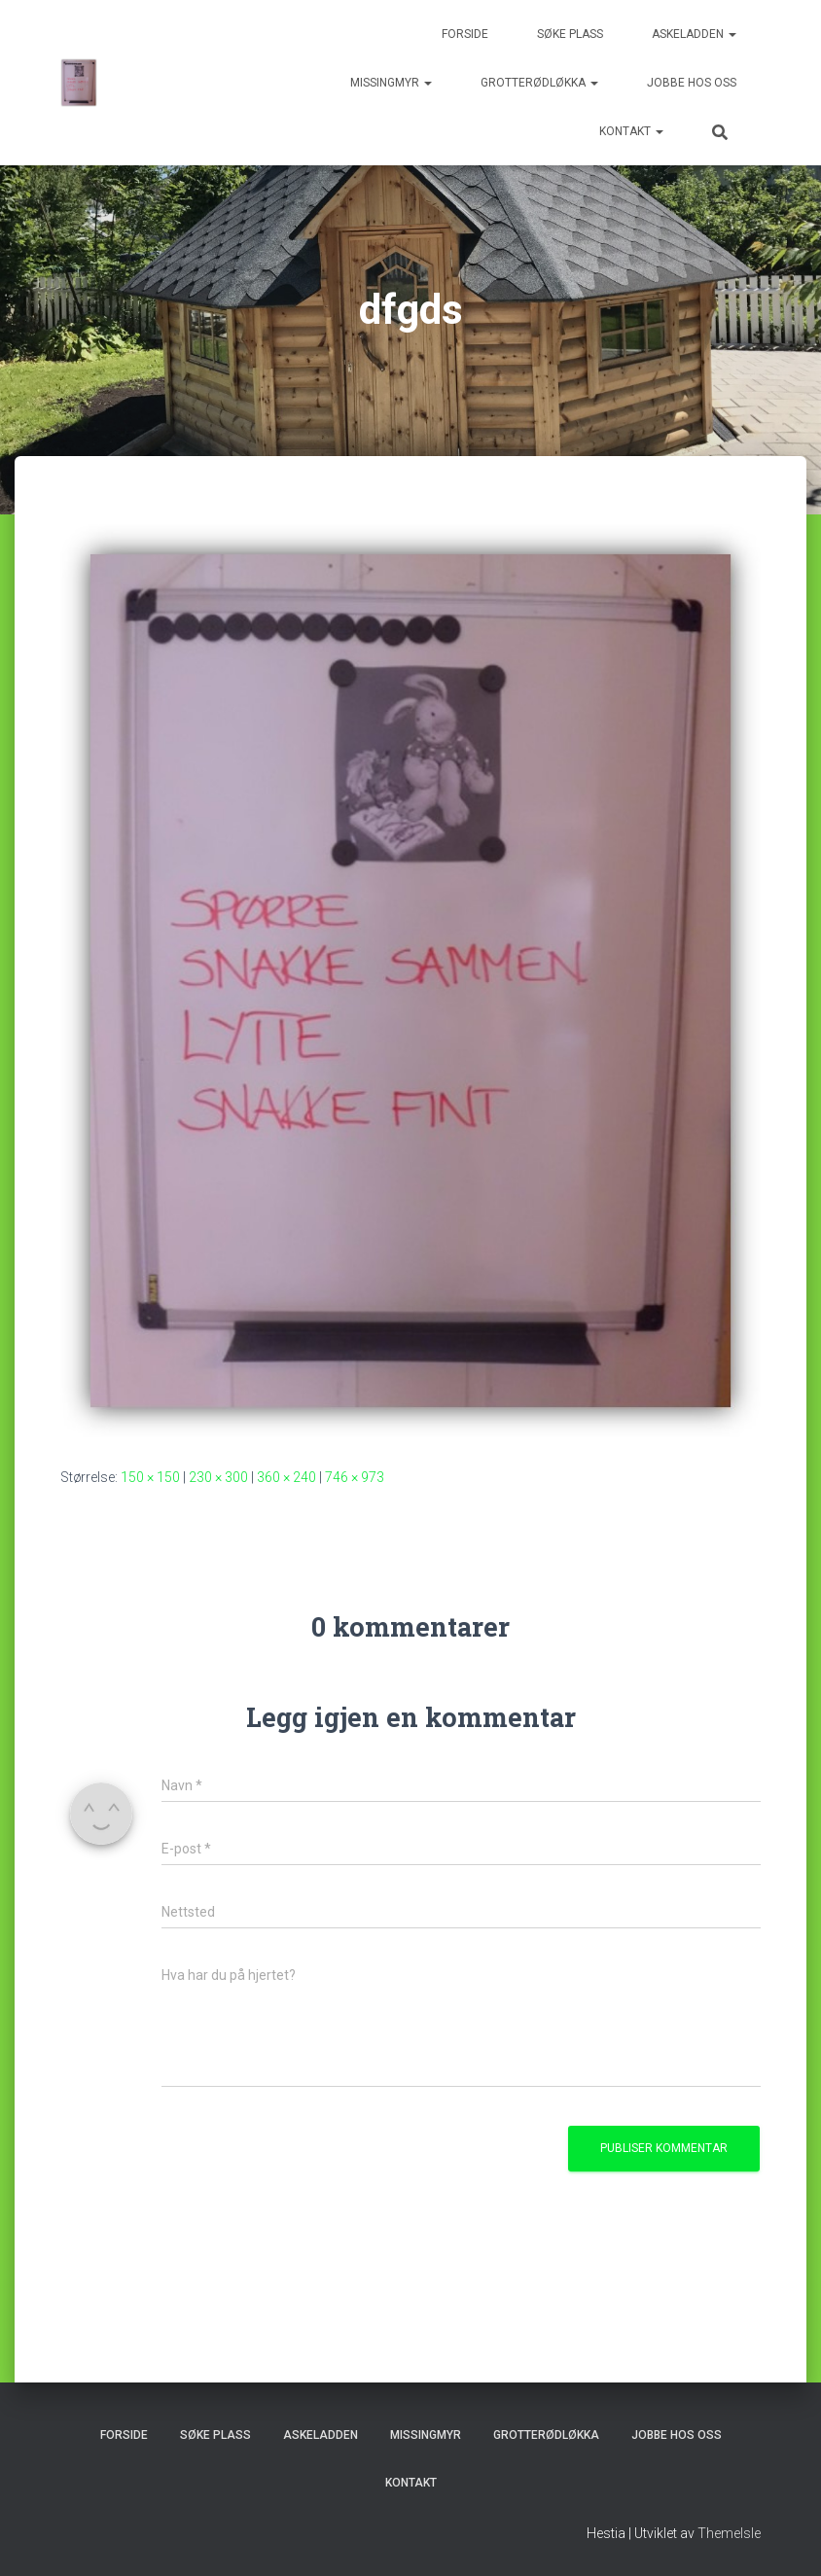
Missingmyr (391, 82)
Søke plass (570, 34)
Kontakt (631, 131)
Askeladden (694, 34)
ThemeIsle (729, 2533)
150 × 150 (150, 1477)
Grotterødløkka (539, 82)
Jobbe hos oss (691, 82)
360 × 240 (286, 1477)
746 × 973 (354, 1477)
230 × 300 (218, 1477)
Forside (465, 34)
